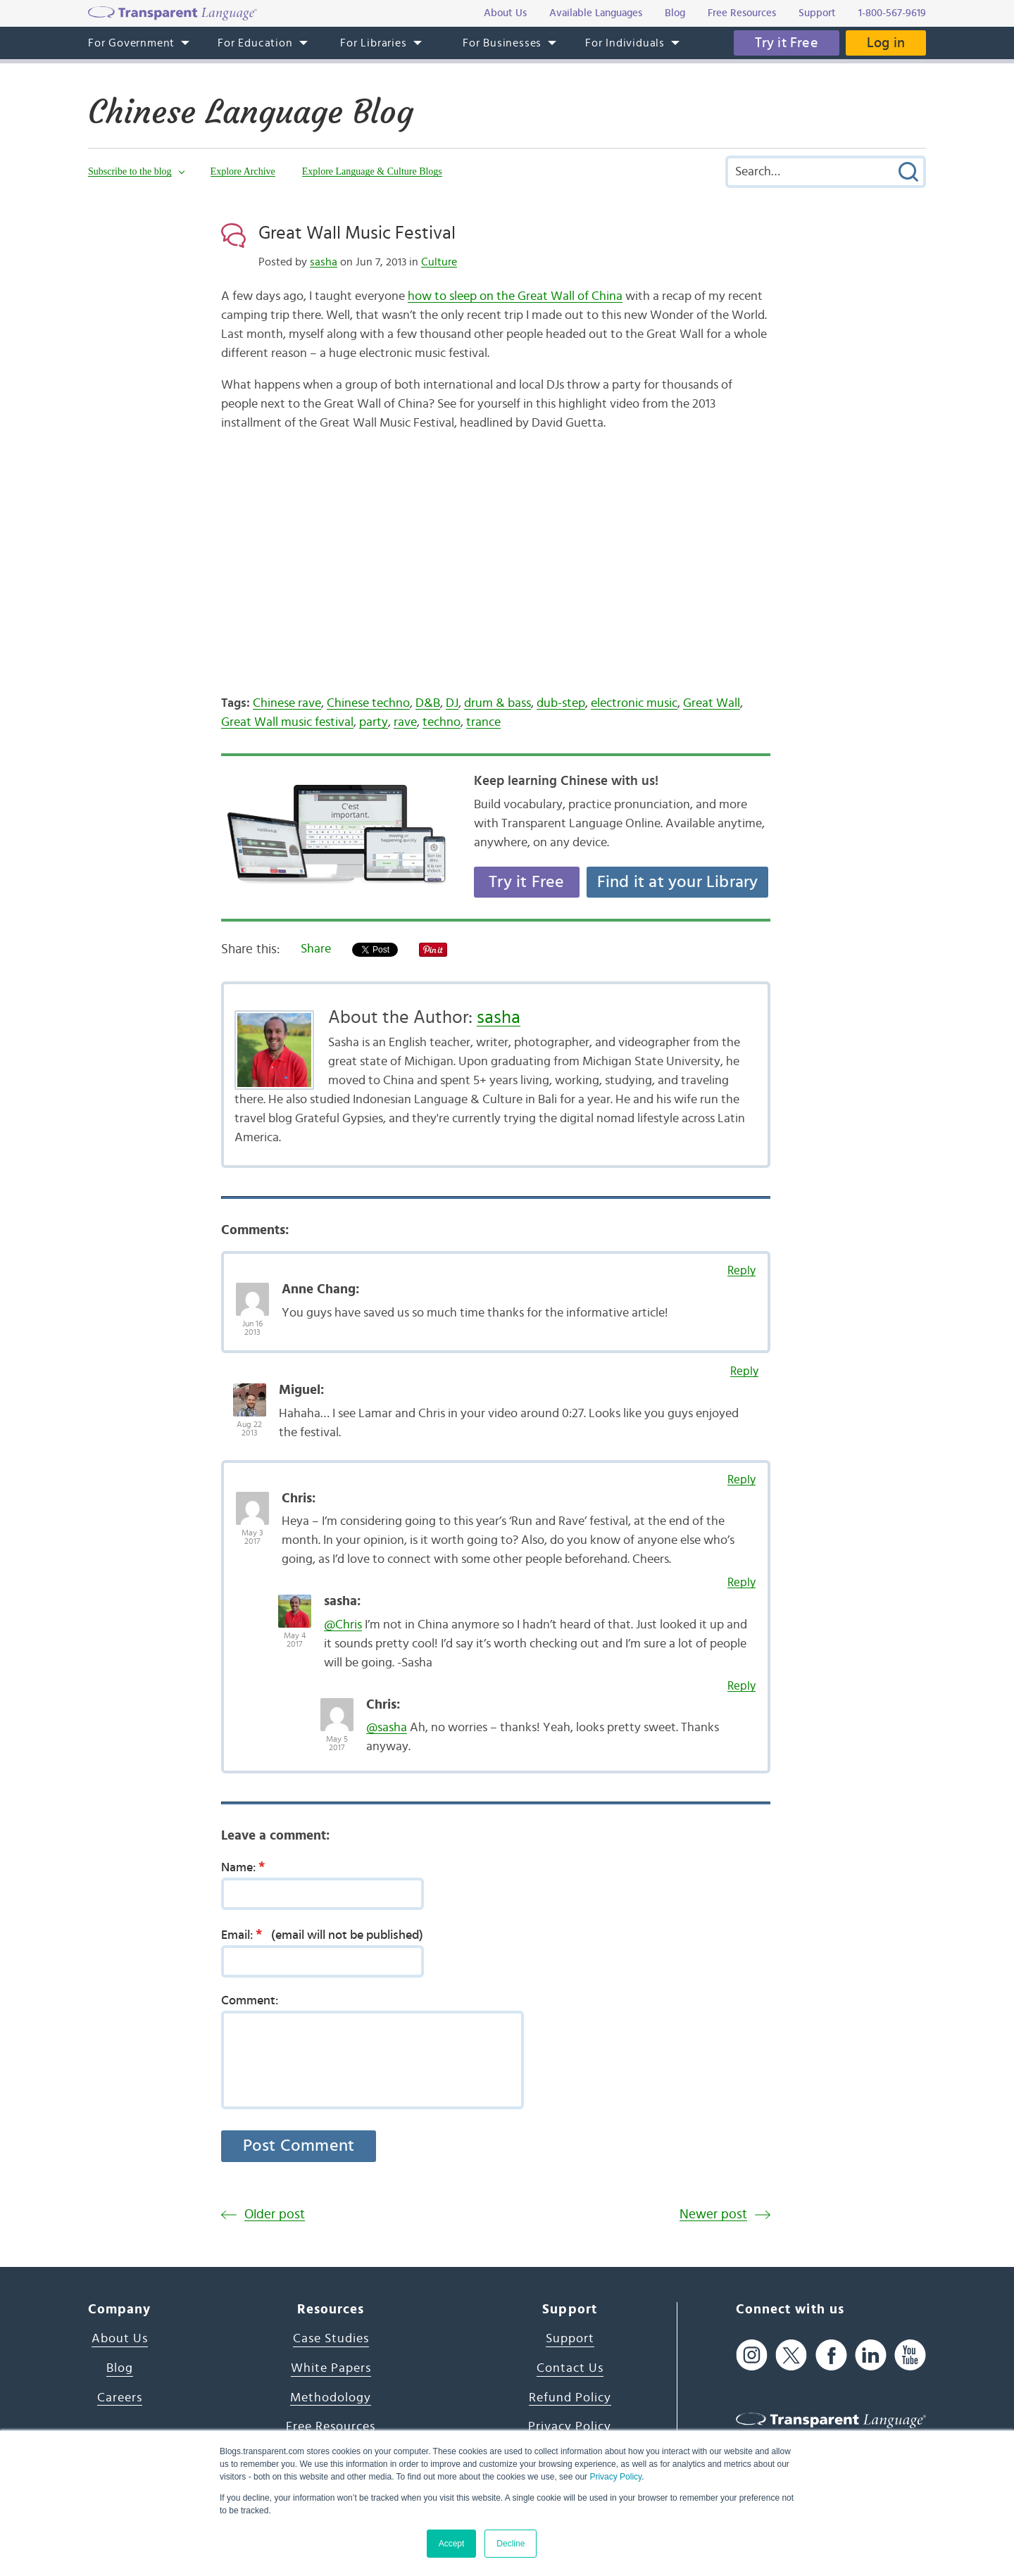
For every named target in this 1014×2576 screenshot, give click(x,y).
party (373, 722)
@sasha (386, 1727)
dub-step (561, 703)
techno (442, 722)
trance (483, 722)
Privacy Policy (615, 2477)
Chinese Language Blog (250, 112)
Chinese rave (287, 703)
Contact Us (570, 2368)
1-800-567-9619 (892, 13)
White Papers (331, 2368)
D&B (427, 703)
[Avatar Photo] (252, 1292)
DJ (452, 703)
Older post (274, 2214)
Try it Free (786, 43)
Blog (119, 2368)
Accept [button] (452, 2544)
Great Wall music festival (287, 722)
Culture (439, 262)
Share (316, 949)
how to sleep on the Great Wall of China (515, 296)
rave (405, 722)
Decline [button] (510, 2544)
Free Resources (330, 2426)
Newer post (713, 2214)
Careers (119, 2398)
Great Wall (711, 703)
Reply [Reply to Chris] (741, 1479)
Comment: (250, 2000)
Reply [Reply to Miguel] (744, 1371)
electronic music (634, 703)
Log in (886, 43)
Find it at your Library (677, 882)
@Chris (343, 1625)
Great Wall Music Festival (357, 233)
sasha (323, 262)
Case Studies (331, 2338)
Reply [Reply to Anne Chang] (741, 1270)
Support (570, 2338)
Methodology (330, 2398)
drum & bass (497, 703)
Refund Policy (570, 2398)
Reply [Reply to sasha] (741, 1582)
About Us (120, 2338)
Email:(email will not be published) (322, 1935)
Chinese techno (368, 703)
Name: (247, 1867)
